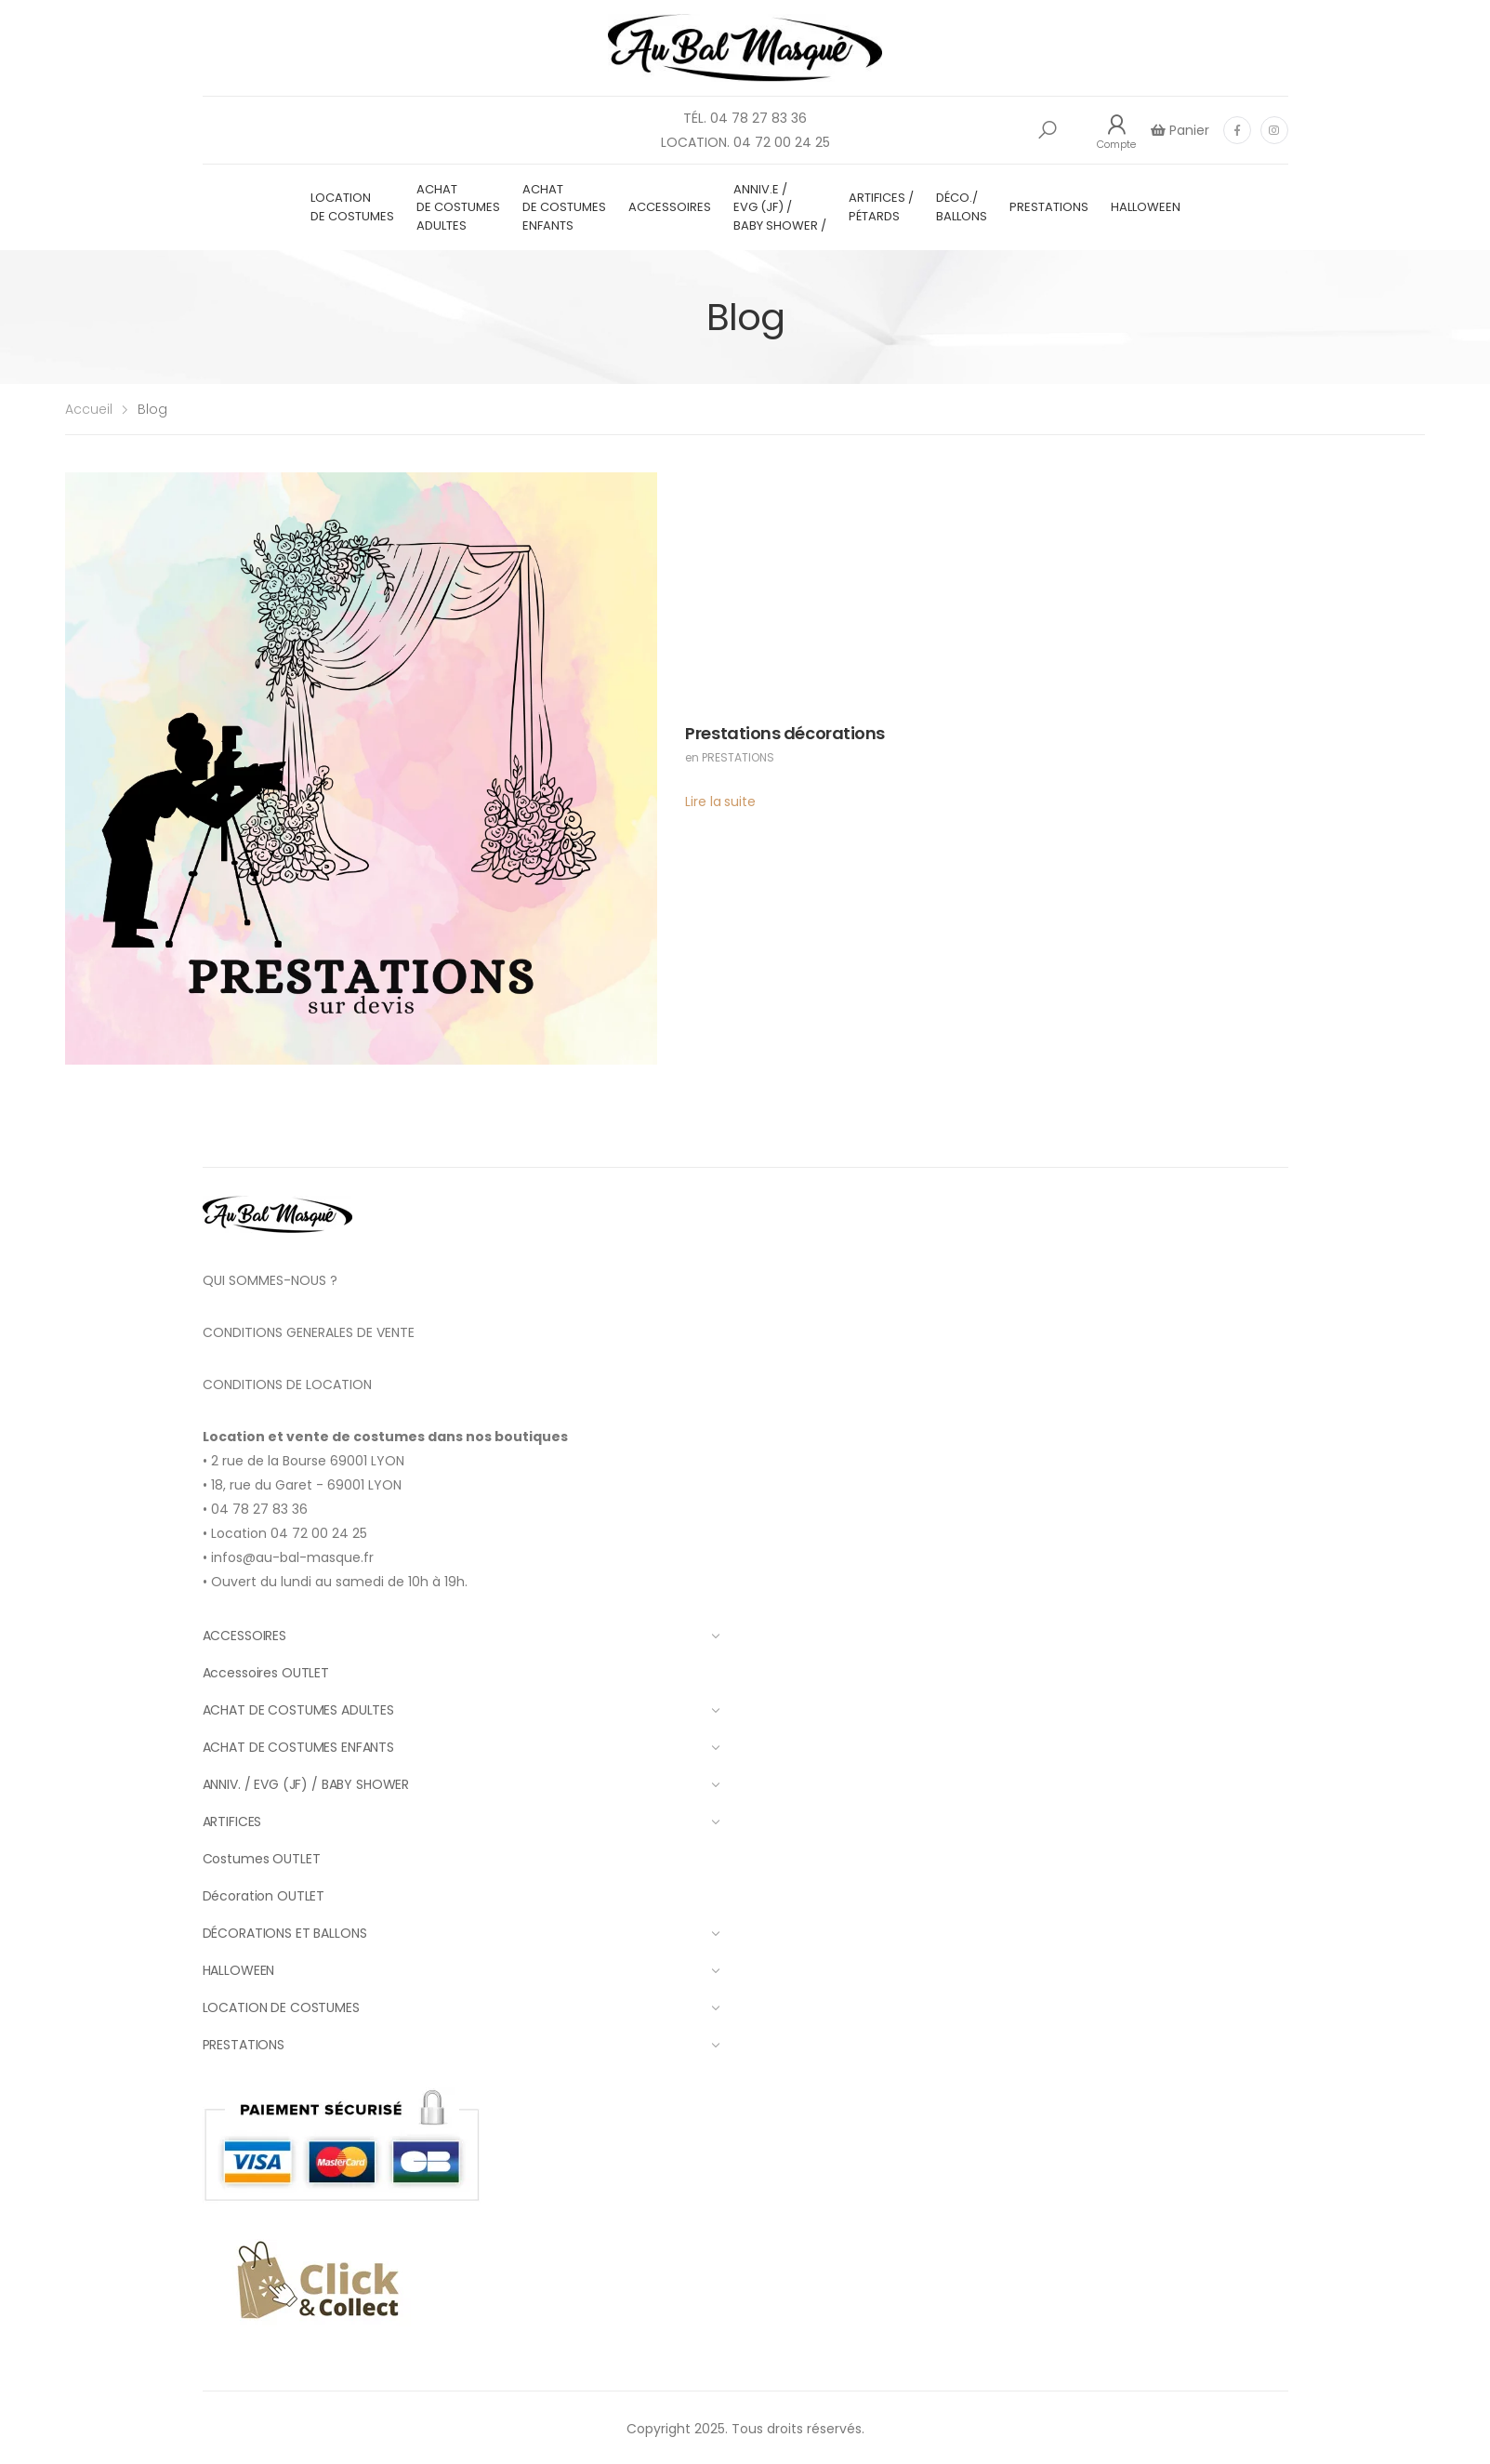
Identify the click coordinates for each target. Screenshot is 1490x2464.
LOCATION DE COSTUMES (352, 207)
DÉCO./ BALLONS (961, 207)
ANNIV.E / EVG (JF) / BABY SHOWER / (779, 207)
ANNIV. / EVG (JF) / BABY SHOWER (461, 1784)
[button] (1048, 130)
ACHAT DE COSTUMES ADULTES (458, 207)
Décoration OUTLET (264, 1896)
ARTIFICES (461, 1821)
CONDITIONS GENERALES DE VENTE (309, 1332)
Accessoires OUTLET (266, 1672)
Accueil (88, 409)
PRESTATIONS (1048, 207)
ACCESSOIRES (669, 207)
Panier (1187, 130)
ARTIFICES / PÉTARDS (881, 207)
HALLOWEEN (1145, 207)
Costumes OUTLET (262, 1858)
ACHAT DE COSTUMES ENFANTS (564, 207)
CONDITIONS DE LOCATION (287, 1384)
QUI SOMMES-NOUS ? (270, 1280)
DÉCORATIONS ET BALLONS (461, 1933)
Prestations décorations (785, 733)
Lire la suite (720, 801)
